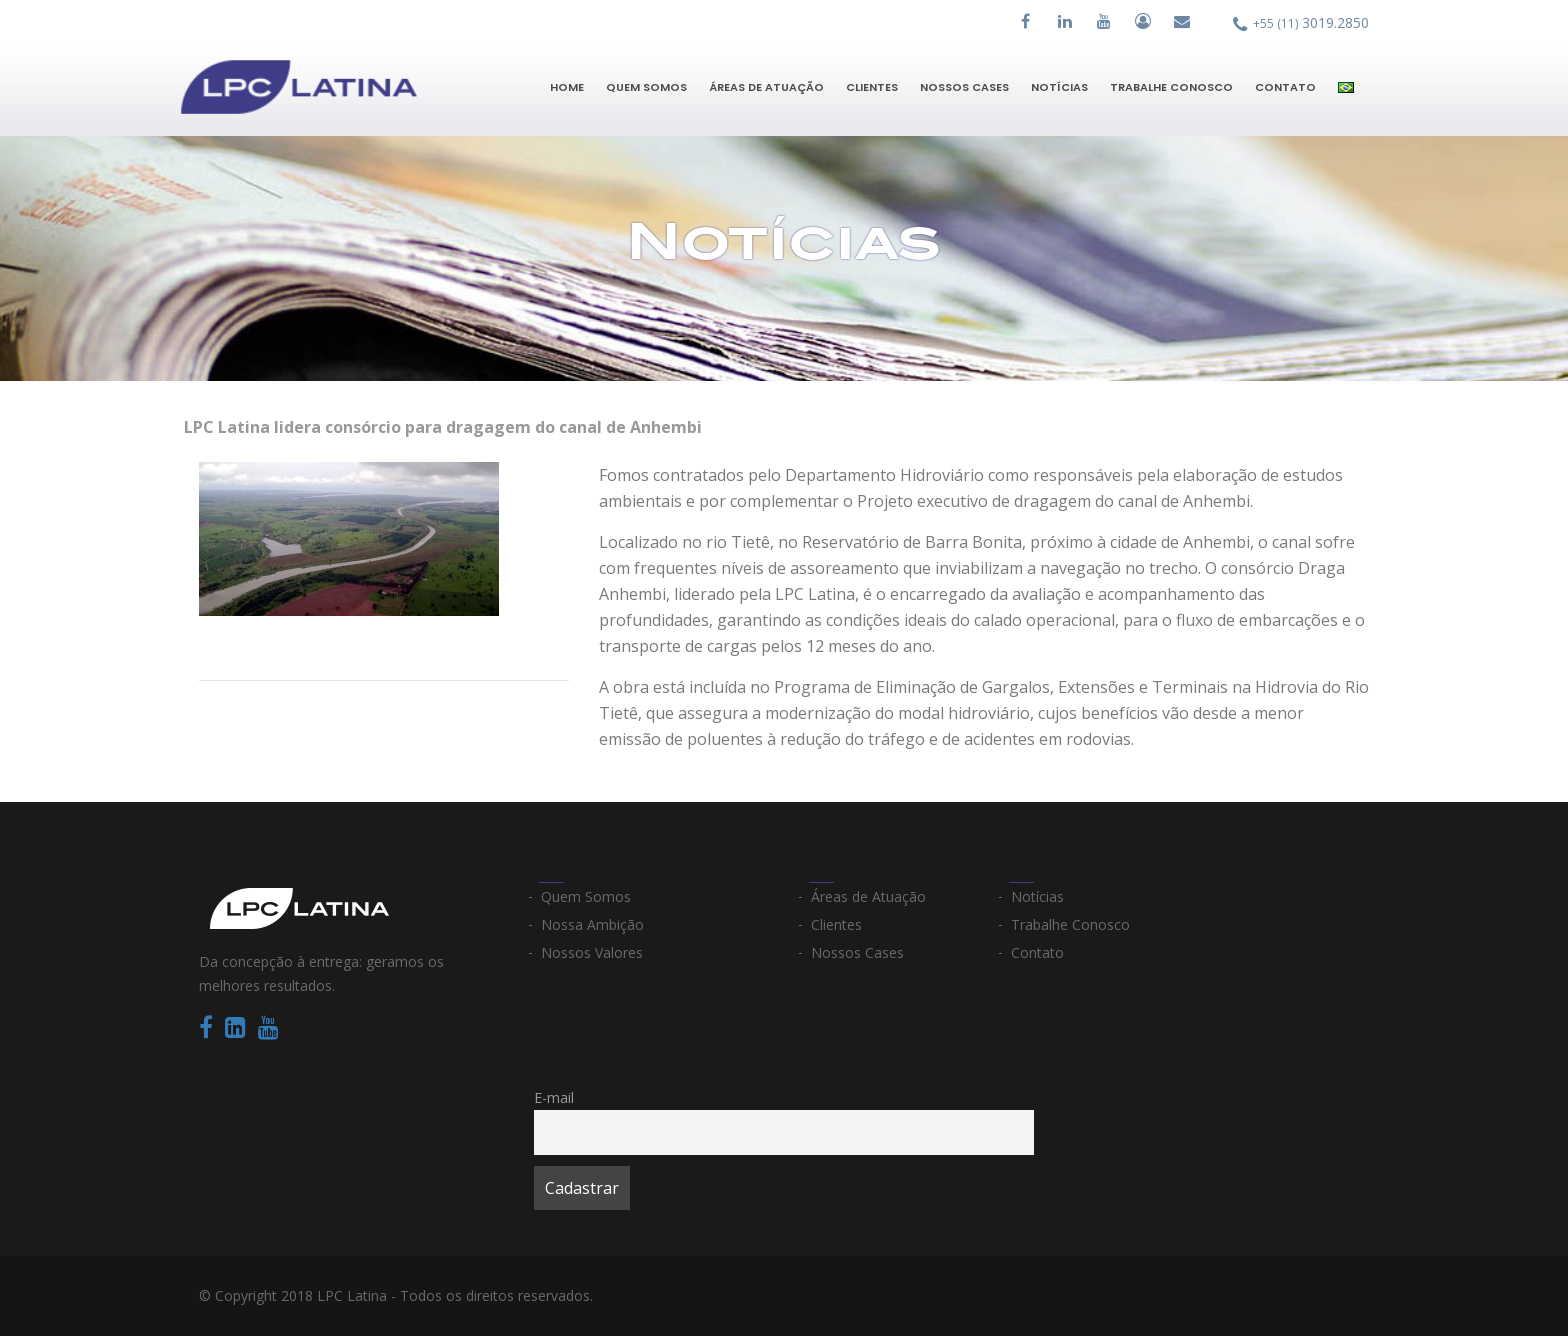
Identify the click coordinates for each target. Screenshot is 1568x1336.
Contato (1285, 87)
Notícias (1059, 87)
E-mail (554, 1097)
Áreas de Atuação (766, 87)
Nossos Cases (964, 87)
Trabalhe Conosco (1171, 87)
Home (567, 87)
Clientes (872, 87)
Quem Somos (646, 87)
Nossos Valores (592, 952)
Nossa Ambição (592, 924)
